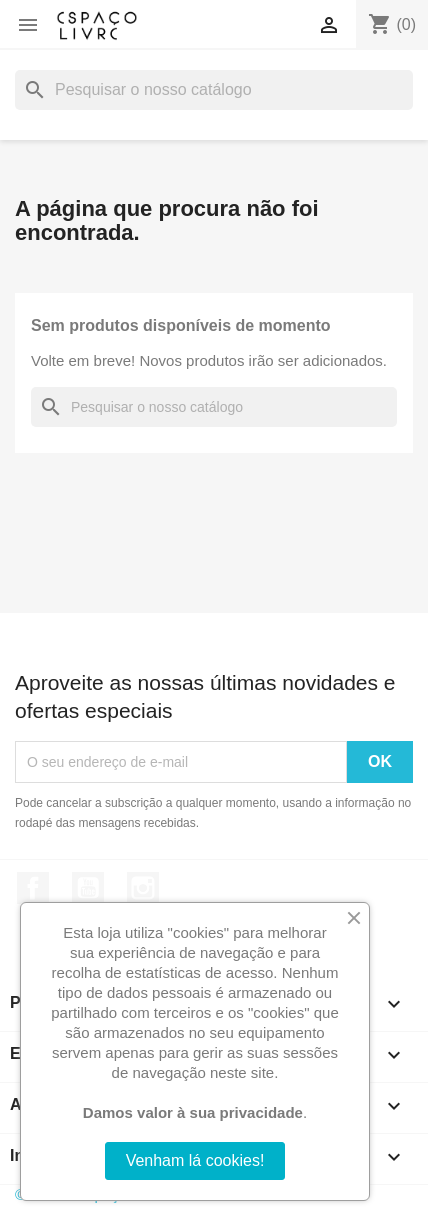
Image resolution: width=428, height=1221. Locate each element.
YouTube (88, 888)
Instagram (143, 888)
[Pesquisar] (214, 90)
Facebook (33, 888)
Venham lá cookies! (195, 1160)
